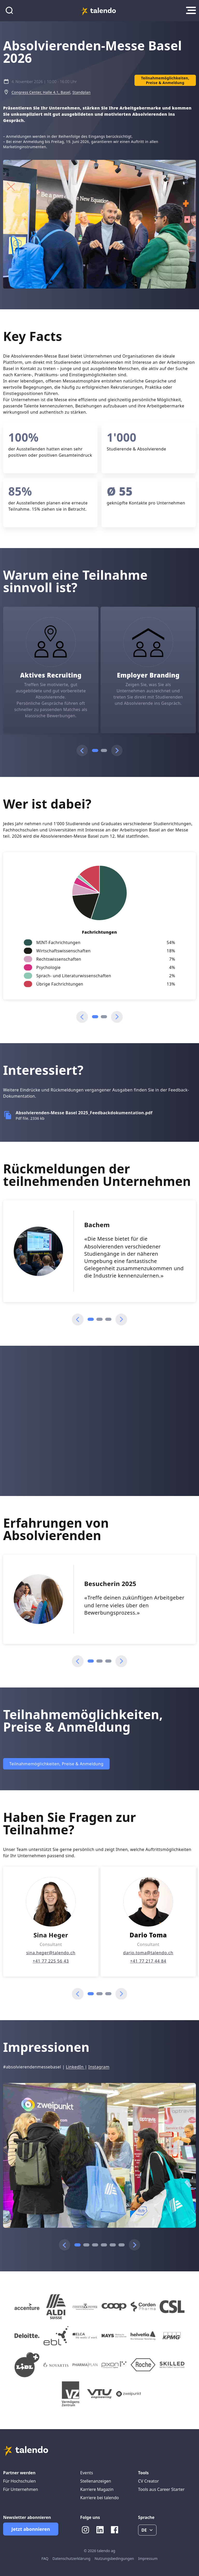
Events (86, 2473)
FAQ (44, 2558)
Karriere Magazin (97, 2489)
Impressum (148, 2558)
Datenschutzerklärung (71, 2558)
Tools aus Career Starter (161, 2489)
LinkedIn (75, 2067)
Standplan (81, 92)
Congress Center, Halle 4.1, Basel (40, 92)
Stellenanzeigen (95, 2481)
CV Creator (148, 2481)
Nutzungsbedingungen (114, 2558)
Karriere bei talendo (99, 2497)
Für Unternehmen (20, 2489)
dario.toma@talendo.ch (148, 1953)
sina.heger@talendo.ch (50, 1953)
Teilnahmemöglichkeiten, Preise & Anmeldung (56, 1764)
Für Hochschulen (19, 2481)
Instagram (98, 2067)
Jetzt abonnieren (30, 2529)
